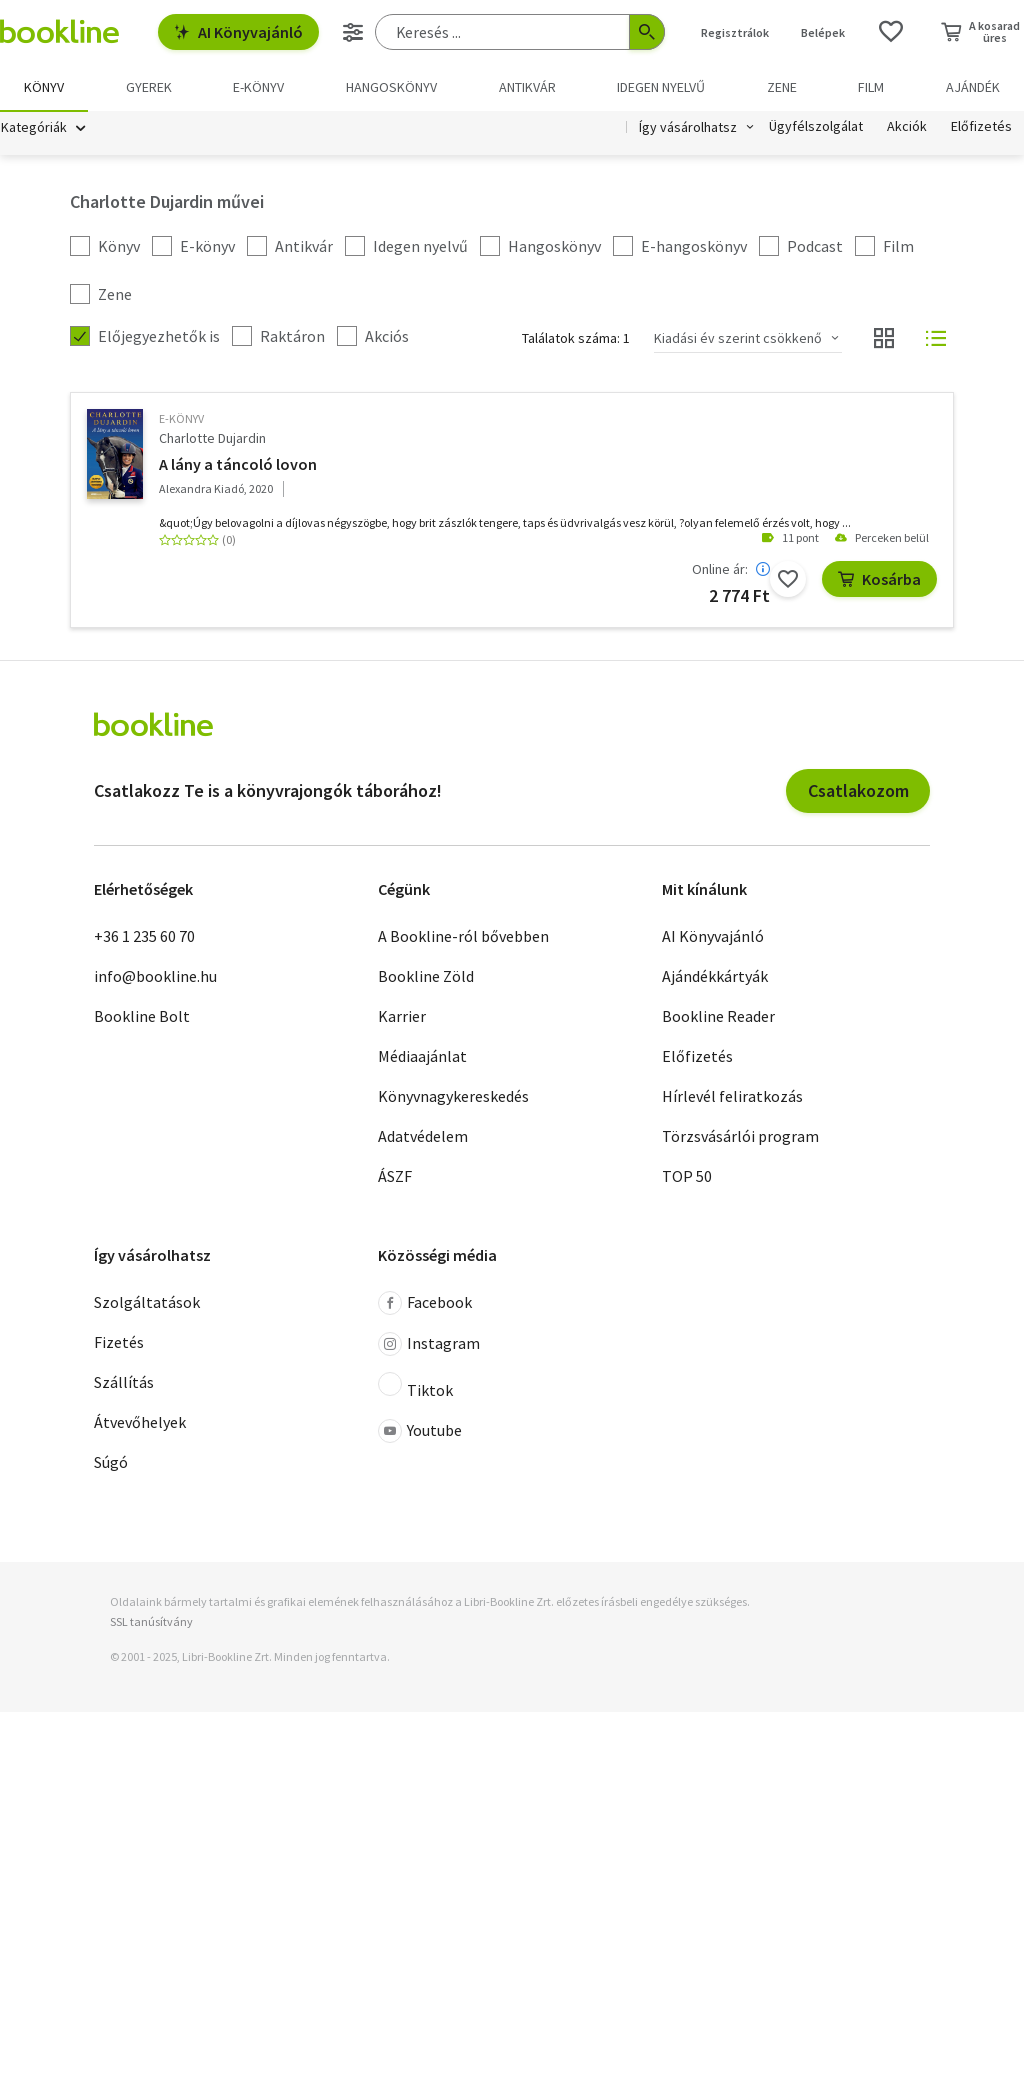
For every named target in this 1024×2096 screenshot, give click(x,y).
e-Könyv (181, 420)
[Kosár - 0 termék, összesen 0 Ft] (980, 32)
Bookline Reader (718, 1017)
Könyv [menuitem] (44, 87)
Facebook (425, 1305)
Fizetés (119, 1344)
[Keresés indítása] (647, 32)
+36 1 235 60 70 (144, 937)
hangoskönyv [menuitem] (391, 87)
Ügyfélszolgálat (816, 128)
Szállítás (124, 1384)
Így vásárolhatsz (688, 128)
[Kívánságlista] (891, 32)
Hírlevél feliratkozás (732, 1097)
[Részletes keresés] (353, 32)
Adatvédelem (423, 1137)
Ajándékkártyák (715, 977)
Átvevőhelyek (140, 1424)
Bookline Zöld (426, 977)
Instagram (429, 1346)
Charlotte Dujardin (212, 439)
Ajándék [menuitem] (973, 87)
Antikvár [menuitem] (527, 87)
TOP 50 (687, 1177)
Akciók (907, 128)
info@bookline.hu (155, 977)
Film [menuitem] (871, 87)
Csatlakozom (858, 791)
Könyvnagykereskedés (453, 1097)
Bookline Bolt (142, 1017)
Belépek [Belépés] (823, 32)
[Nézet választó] (884, 340)
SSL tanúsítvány (151, 1622)
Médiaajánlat (422, 1057)
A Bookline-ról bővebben (463, 937)
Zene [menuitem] (782, 87)
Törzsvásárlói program (740, 1137)
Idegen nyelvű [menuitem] (661, 87)
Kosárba (879, 580)
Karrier (402, 1017)
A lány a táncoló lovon (238, 465)
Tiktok (415, 1388)
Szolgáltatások (147, 1304)
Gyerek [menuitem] (149, 87)
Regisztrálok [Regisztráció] (735, 32)
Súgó (111, 1464)
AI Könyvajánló (238, 32)
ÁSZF (395, 1177)
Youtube (420, 1433)
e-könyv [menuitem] (258, 87)
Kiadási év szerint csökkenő (738, 339)
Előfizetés (981, 128)
